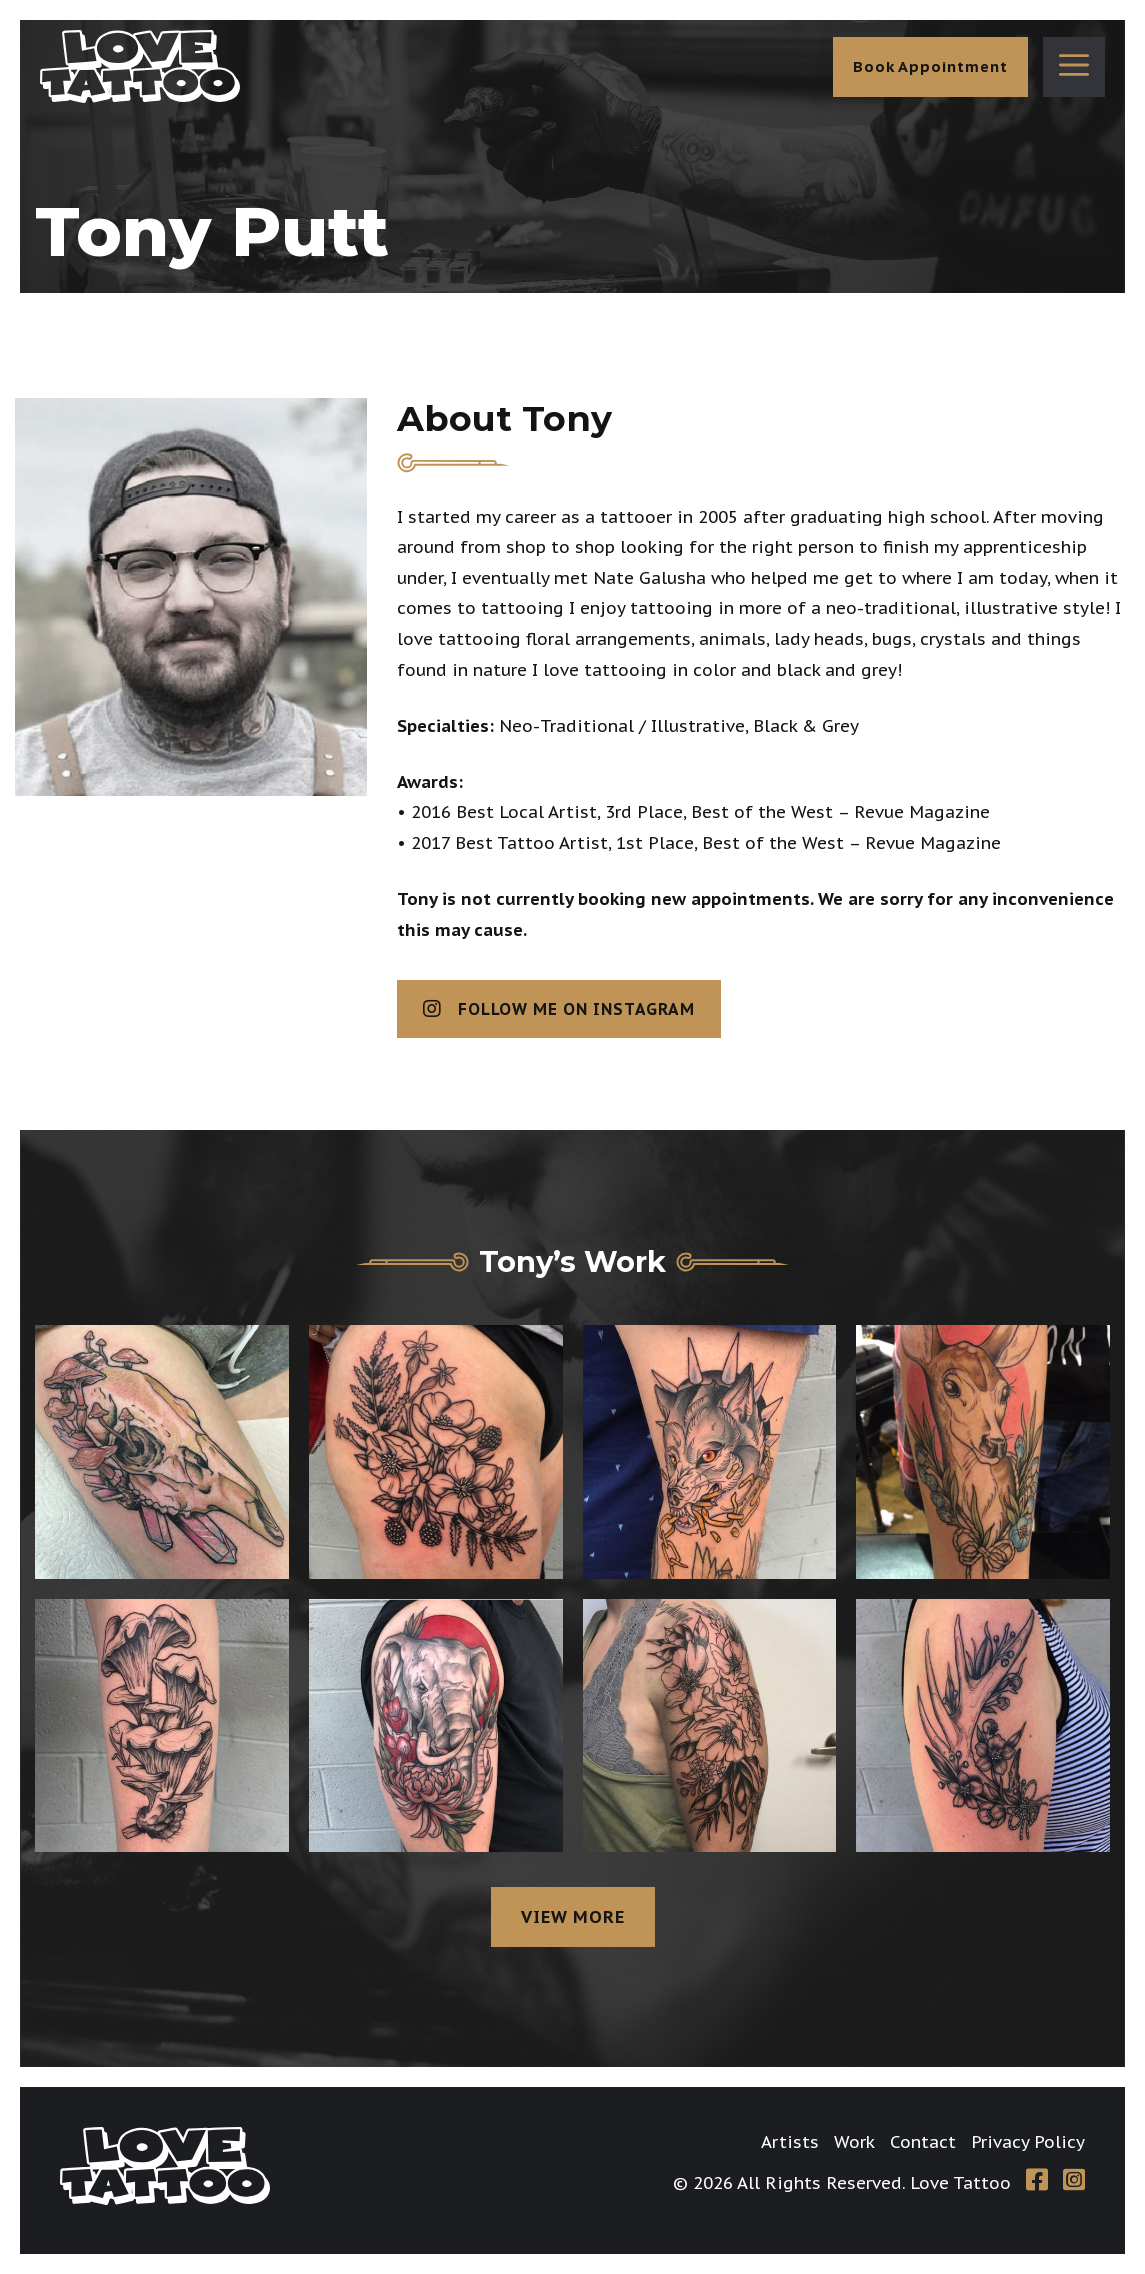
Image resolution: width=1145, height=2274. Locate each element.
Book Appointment (930, 66)
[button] (1074, 67)
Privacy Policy (1028, 2142)
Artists (790, 2142)
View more (573, 1917)
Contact (923, 2142)
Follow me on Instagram (559, 1009)
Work (854, 2142)
